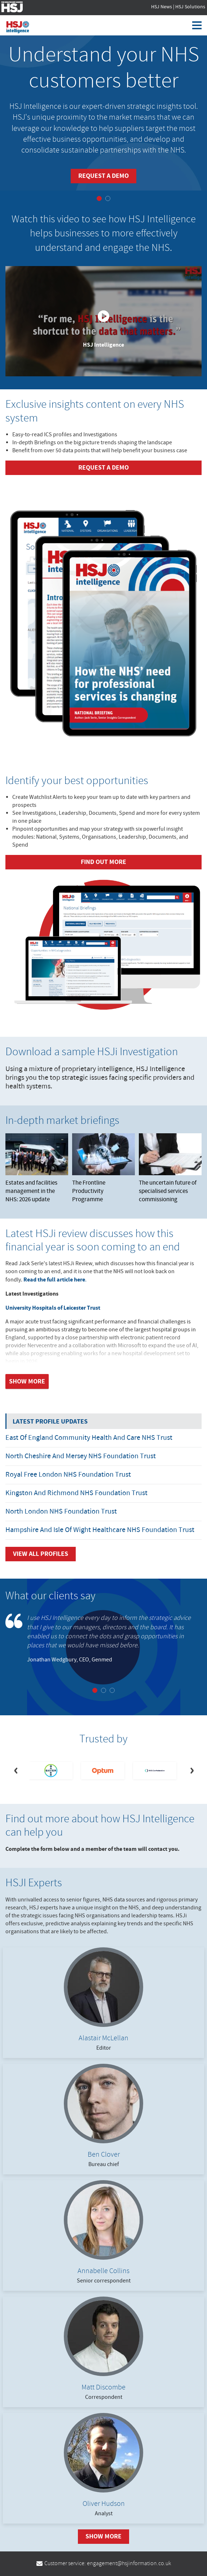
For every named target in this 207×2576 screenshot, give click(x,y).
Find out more (103, 861)
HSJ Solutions (190, 7)
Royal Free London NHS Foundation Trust (68, 1475)
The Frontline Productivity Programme (103, 1168)
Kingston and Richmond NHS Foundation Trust (76, 1493)
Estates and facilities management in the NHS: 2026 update (36, 1168)
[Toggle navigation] (199, 25)
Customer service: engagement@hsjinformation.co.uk (103, 2563)
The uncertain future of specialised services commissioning (170, 1168)
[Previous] (15, 1770)
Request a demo (103, 175)
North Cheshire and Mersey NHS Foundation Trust (80, 1456)
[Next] (191, 1770)
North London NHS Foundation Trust (61, 1511)
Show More (103, 2536)
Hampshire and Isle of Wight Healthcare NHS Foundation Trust (99, 1530)
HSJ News (161, 7)
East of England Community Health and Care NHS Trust (88, 1438)
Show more (27, 1381)
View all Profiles (40, 1553)
